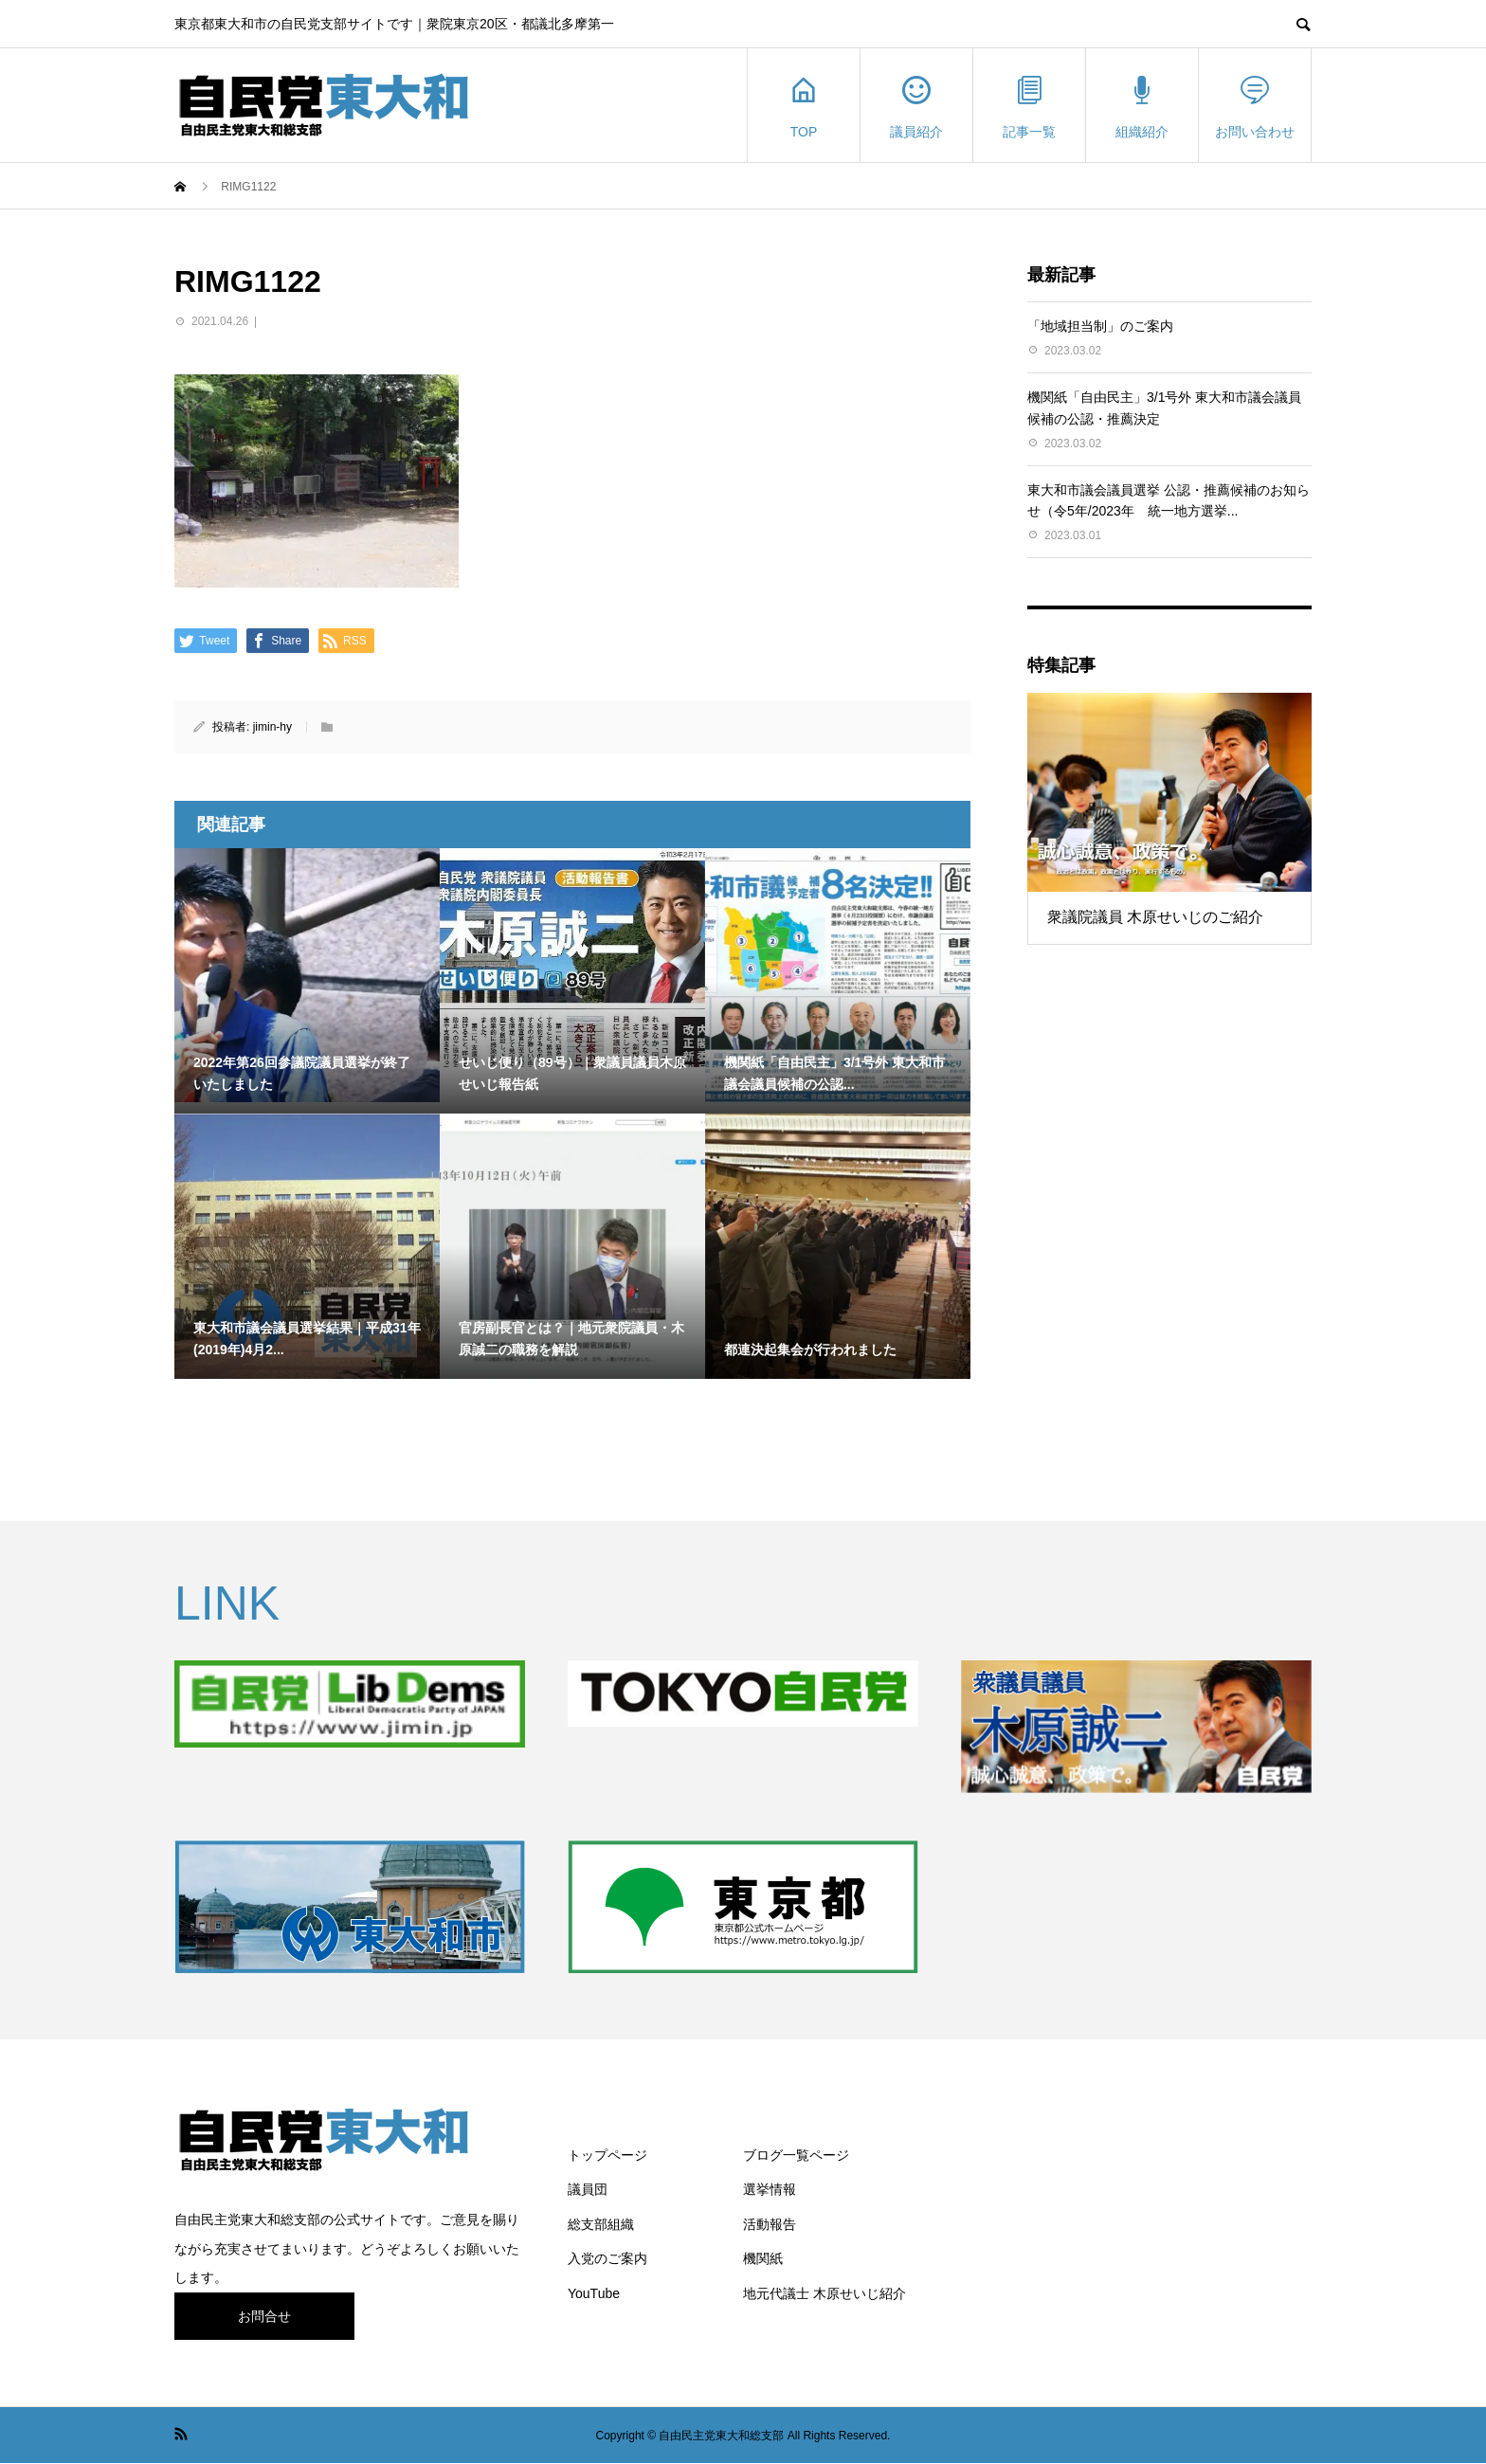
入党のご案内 (607, 2258)
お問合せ (264, 2316)
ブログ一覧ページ (796, 2155)
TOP (804, 105)
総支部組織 (601, 2224)
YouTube (594, 2293)
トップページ (607, 2155)
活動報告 (769, 2224)
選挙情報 (769, 2189)
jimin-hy (272, 727)
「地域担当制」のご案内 (1100, 326)
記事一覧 (1029, 105)
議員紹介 (916, 105)
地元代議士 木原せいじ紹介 (824, 2293)
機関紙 (763, 2258)
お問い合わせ (1255, 105)
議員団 (587, 2189)
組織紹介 (1142, 105)
